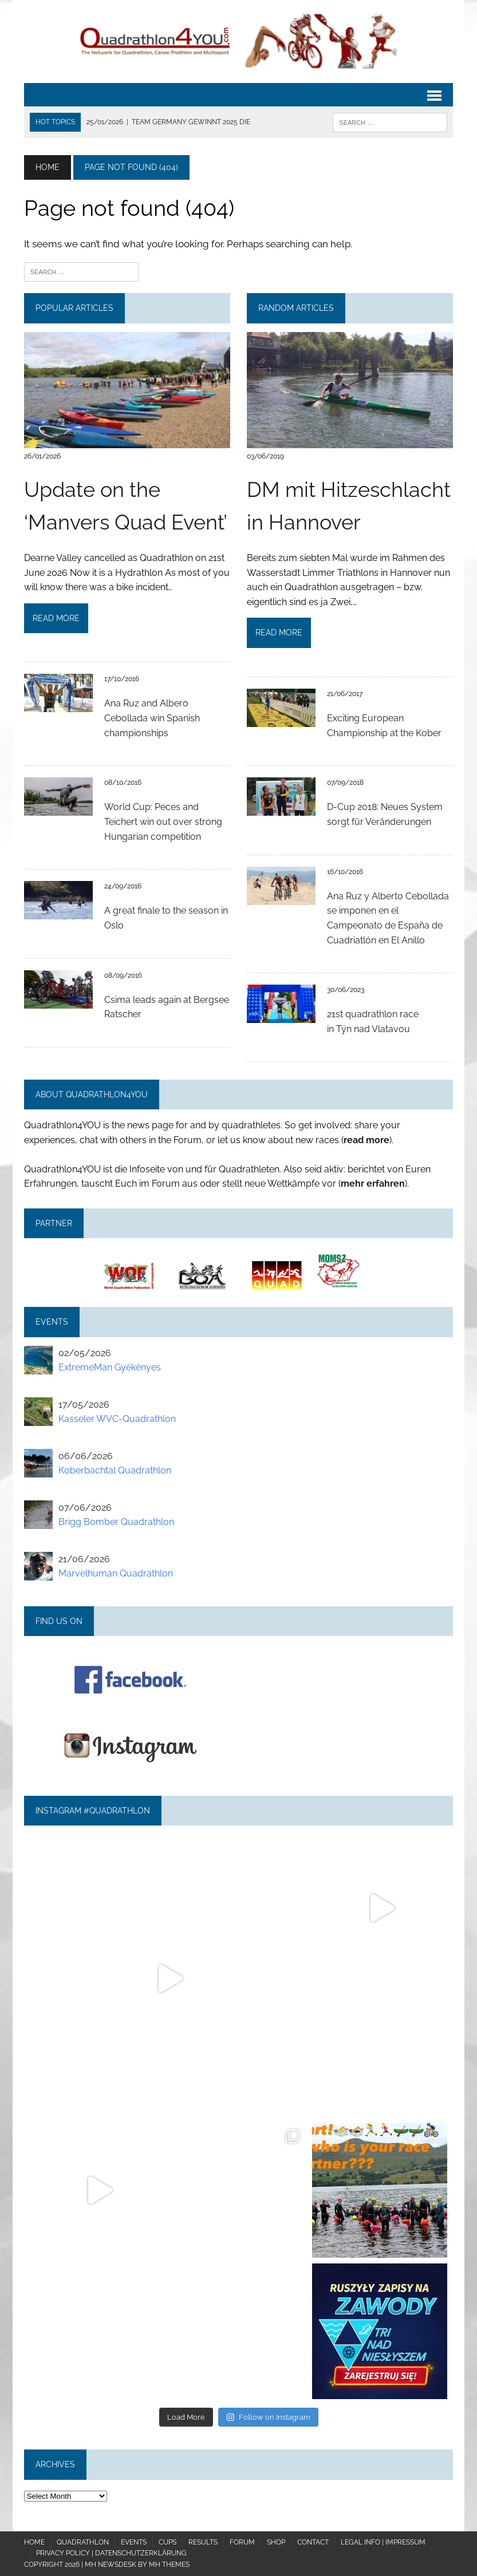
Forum (242, 2542)
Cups (167, 2542)
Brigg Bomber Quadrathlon (116, 1521)
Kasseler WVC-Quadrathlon (117, 1418)
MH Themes (169, 2565)
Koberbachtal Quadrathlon (114, 1470)
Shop (276, 2542)
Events (134, 2542)
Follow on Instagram (268, 2417)
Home (34, 2542)
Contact (313, 2542)
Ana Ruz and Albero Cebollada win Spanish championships (152, 718)
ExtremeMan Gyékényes (109, 1367)
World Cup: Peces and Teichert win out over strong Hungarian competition (163, 821)
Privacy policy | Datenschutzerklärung (111, 2553)
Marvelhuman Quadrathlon (115, 1573)
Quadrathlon (83, 2542)
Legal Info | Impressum (383, 2542)
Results (203, 2542)
